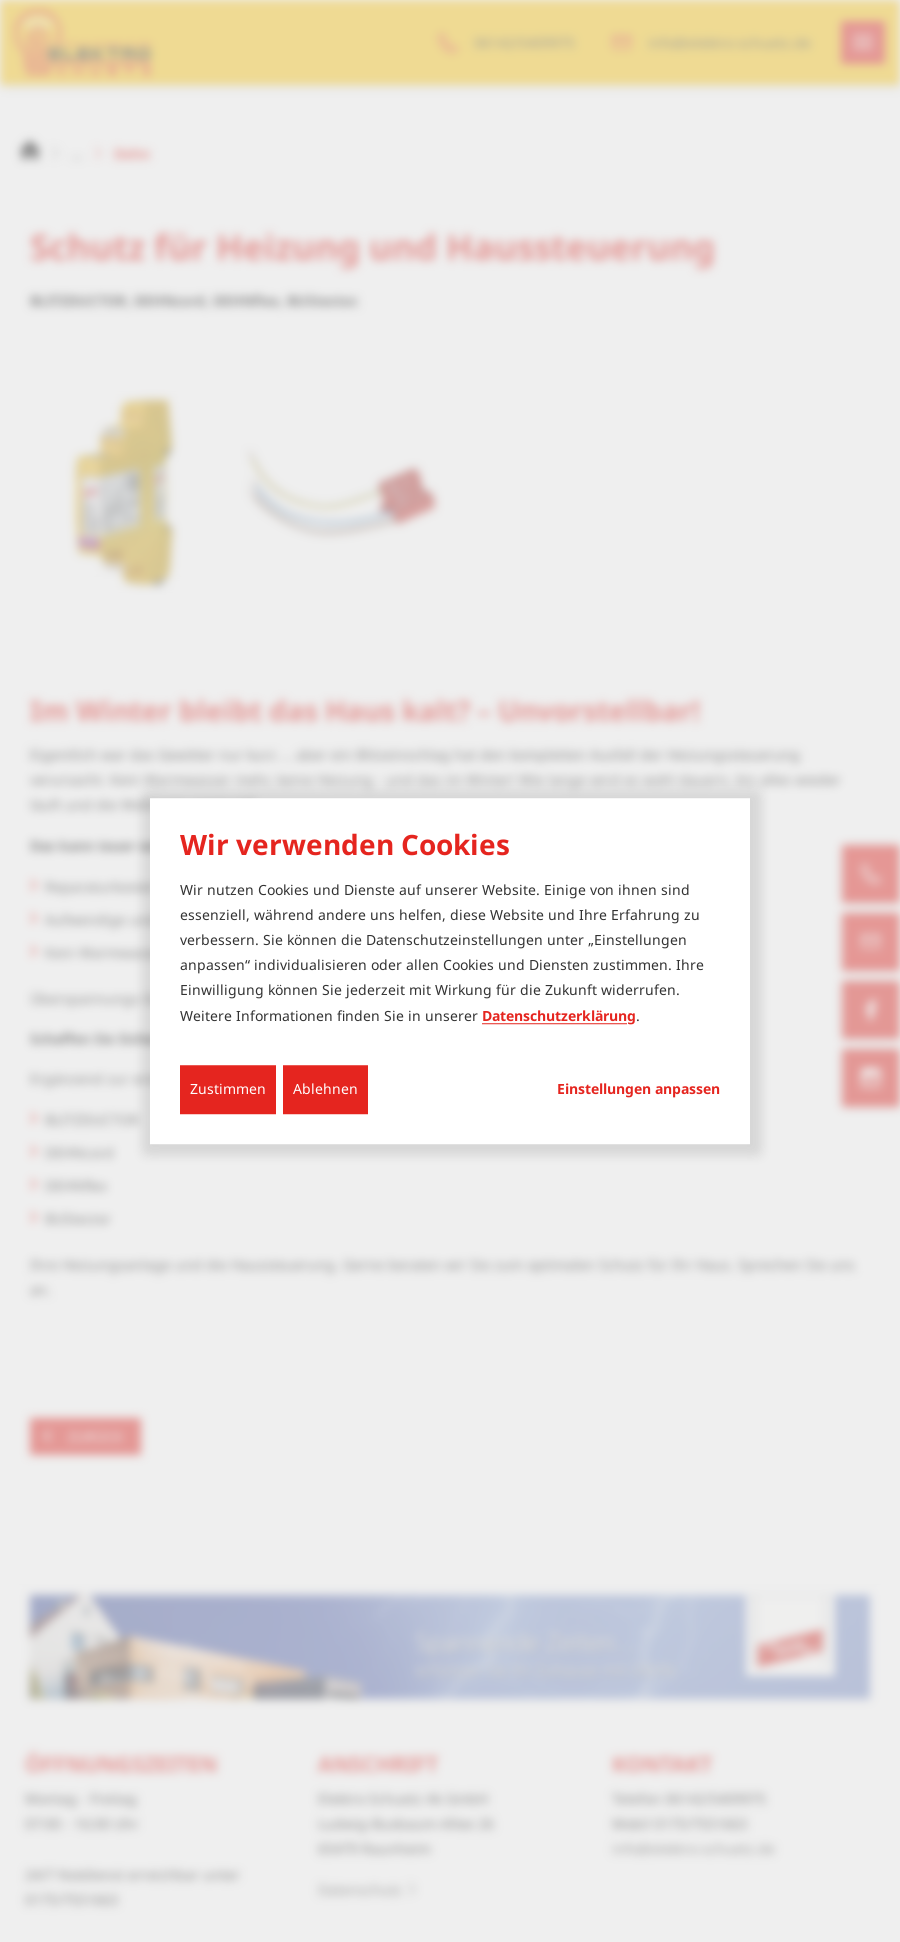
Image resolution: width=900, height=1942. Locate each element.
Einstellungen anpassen (638, 1089)
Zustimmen (228, 1088)
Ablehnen (325, 1088)
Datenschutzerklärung (559, 1015)
